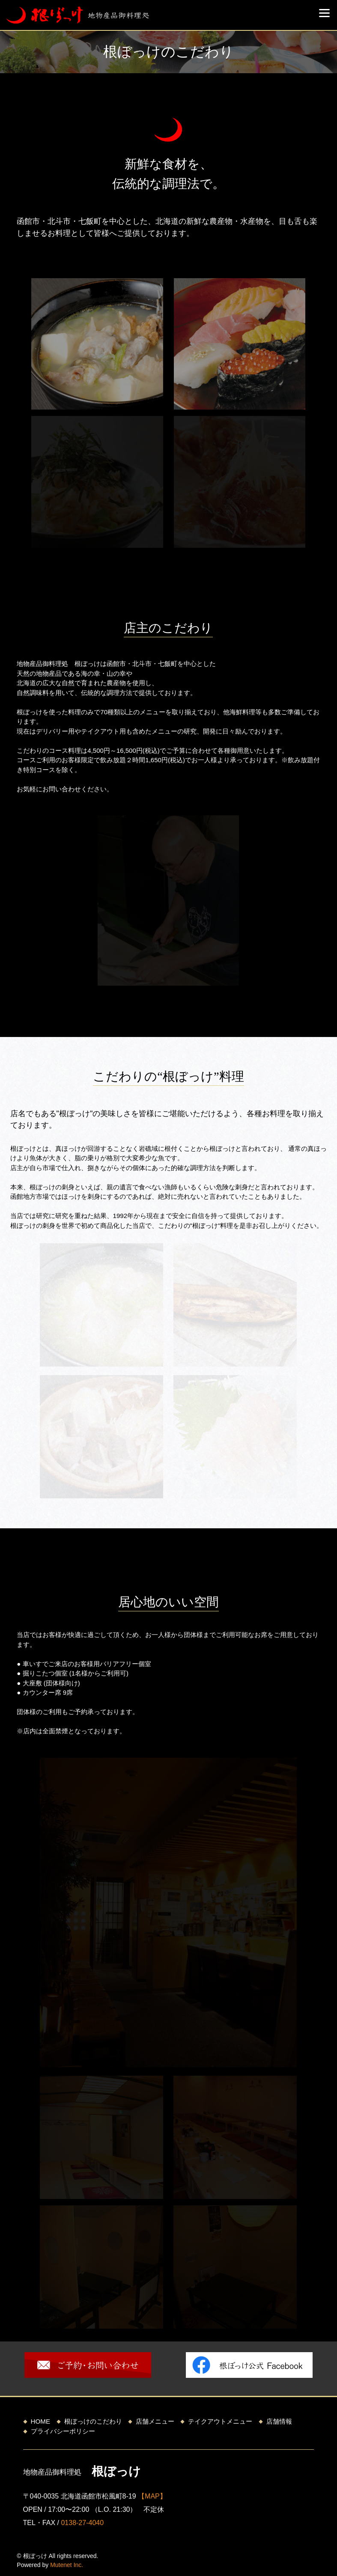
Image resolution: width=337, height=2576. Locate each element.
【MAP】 (152, 2496)
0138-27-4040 (82, 2522)
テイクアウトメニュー (220, 2421)
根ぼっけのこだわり (93, 2421)
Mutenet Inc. (66, 2564)
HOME (41, 2421)
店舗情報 (279, 2421)
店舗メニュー (155, 2421)
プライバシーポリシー (63, 2431)
